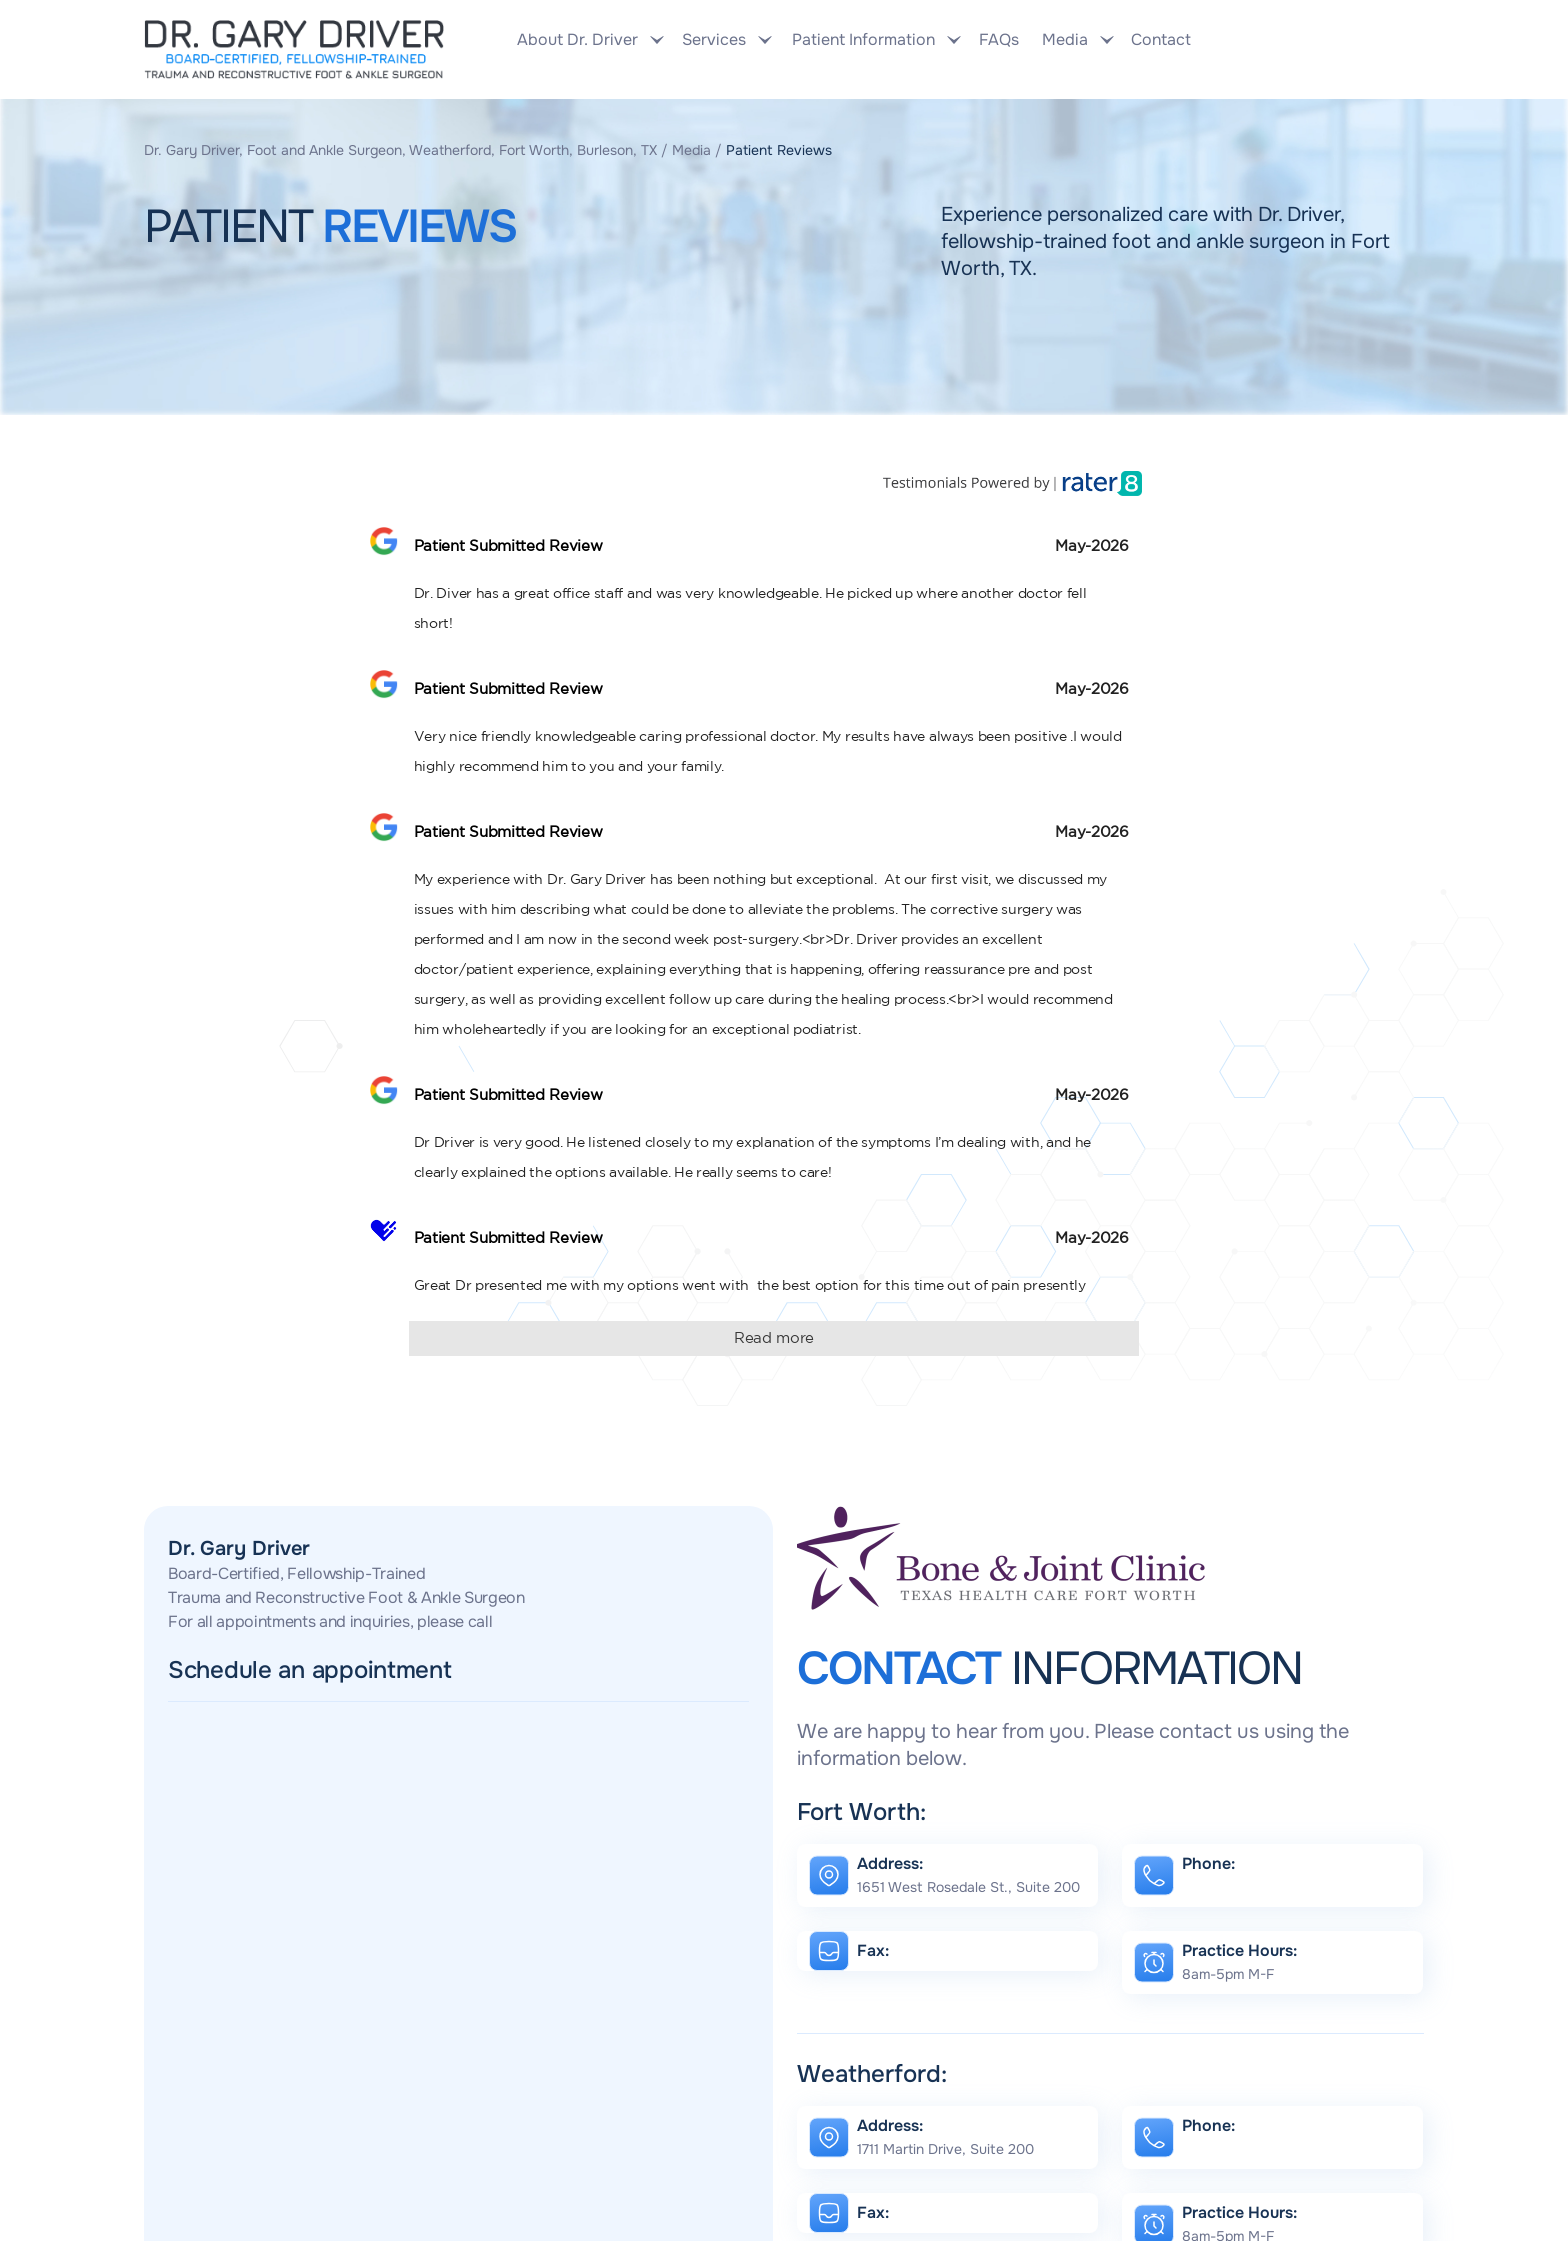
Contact (1158, 39)
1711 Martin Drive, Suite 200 (945, 2149)
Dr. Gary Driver (239, 1548)
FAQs (999, 39)
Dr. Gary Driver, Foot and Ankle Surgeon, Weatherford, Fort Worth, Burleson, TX (400, 150)
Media (691, 150)
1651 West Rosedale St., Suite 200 (968, 1887)
